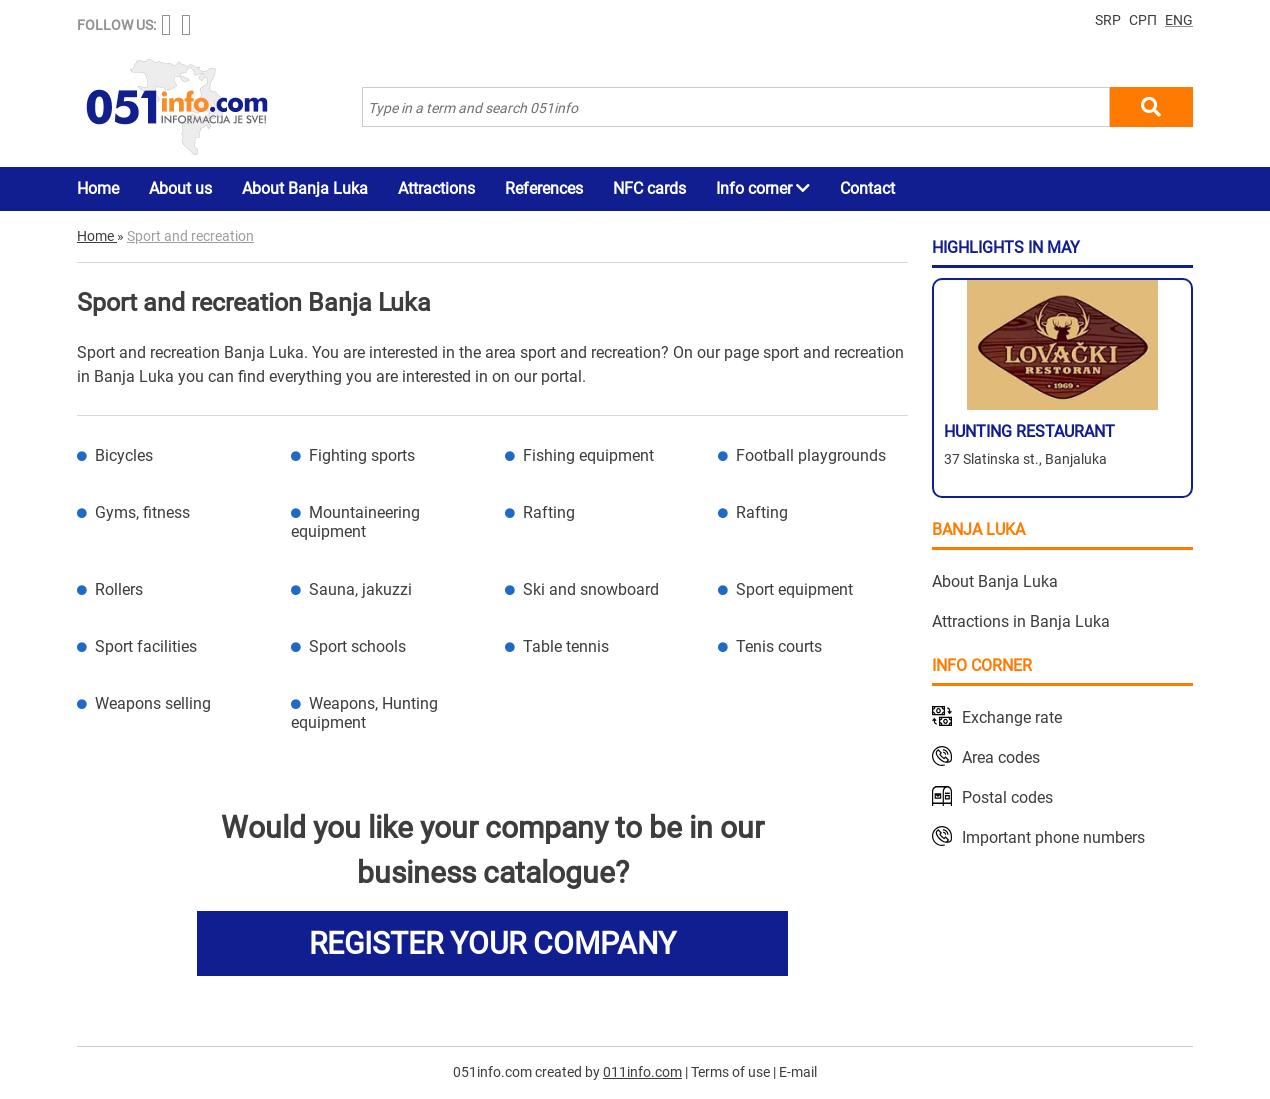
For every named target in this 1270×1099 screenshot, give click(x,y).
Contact (867, 188)
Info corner (763, 188)
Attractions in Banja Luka (1021, 621)
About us (180, 188)
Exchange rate (1012, 717)
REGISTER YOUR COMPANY (492, 943)
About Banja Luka (305, 188)
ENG (1179, 20)
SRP (1108, 20)
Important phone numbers (1053, 837)
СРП (1143, 20)
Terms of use (730, 1072)
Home (98, 188)
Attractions (436, 188)
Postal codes (1007, 797)
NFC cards (649, 188)
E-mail (798, 1072)
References (544, 188)
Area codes (1001, 757)
